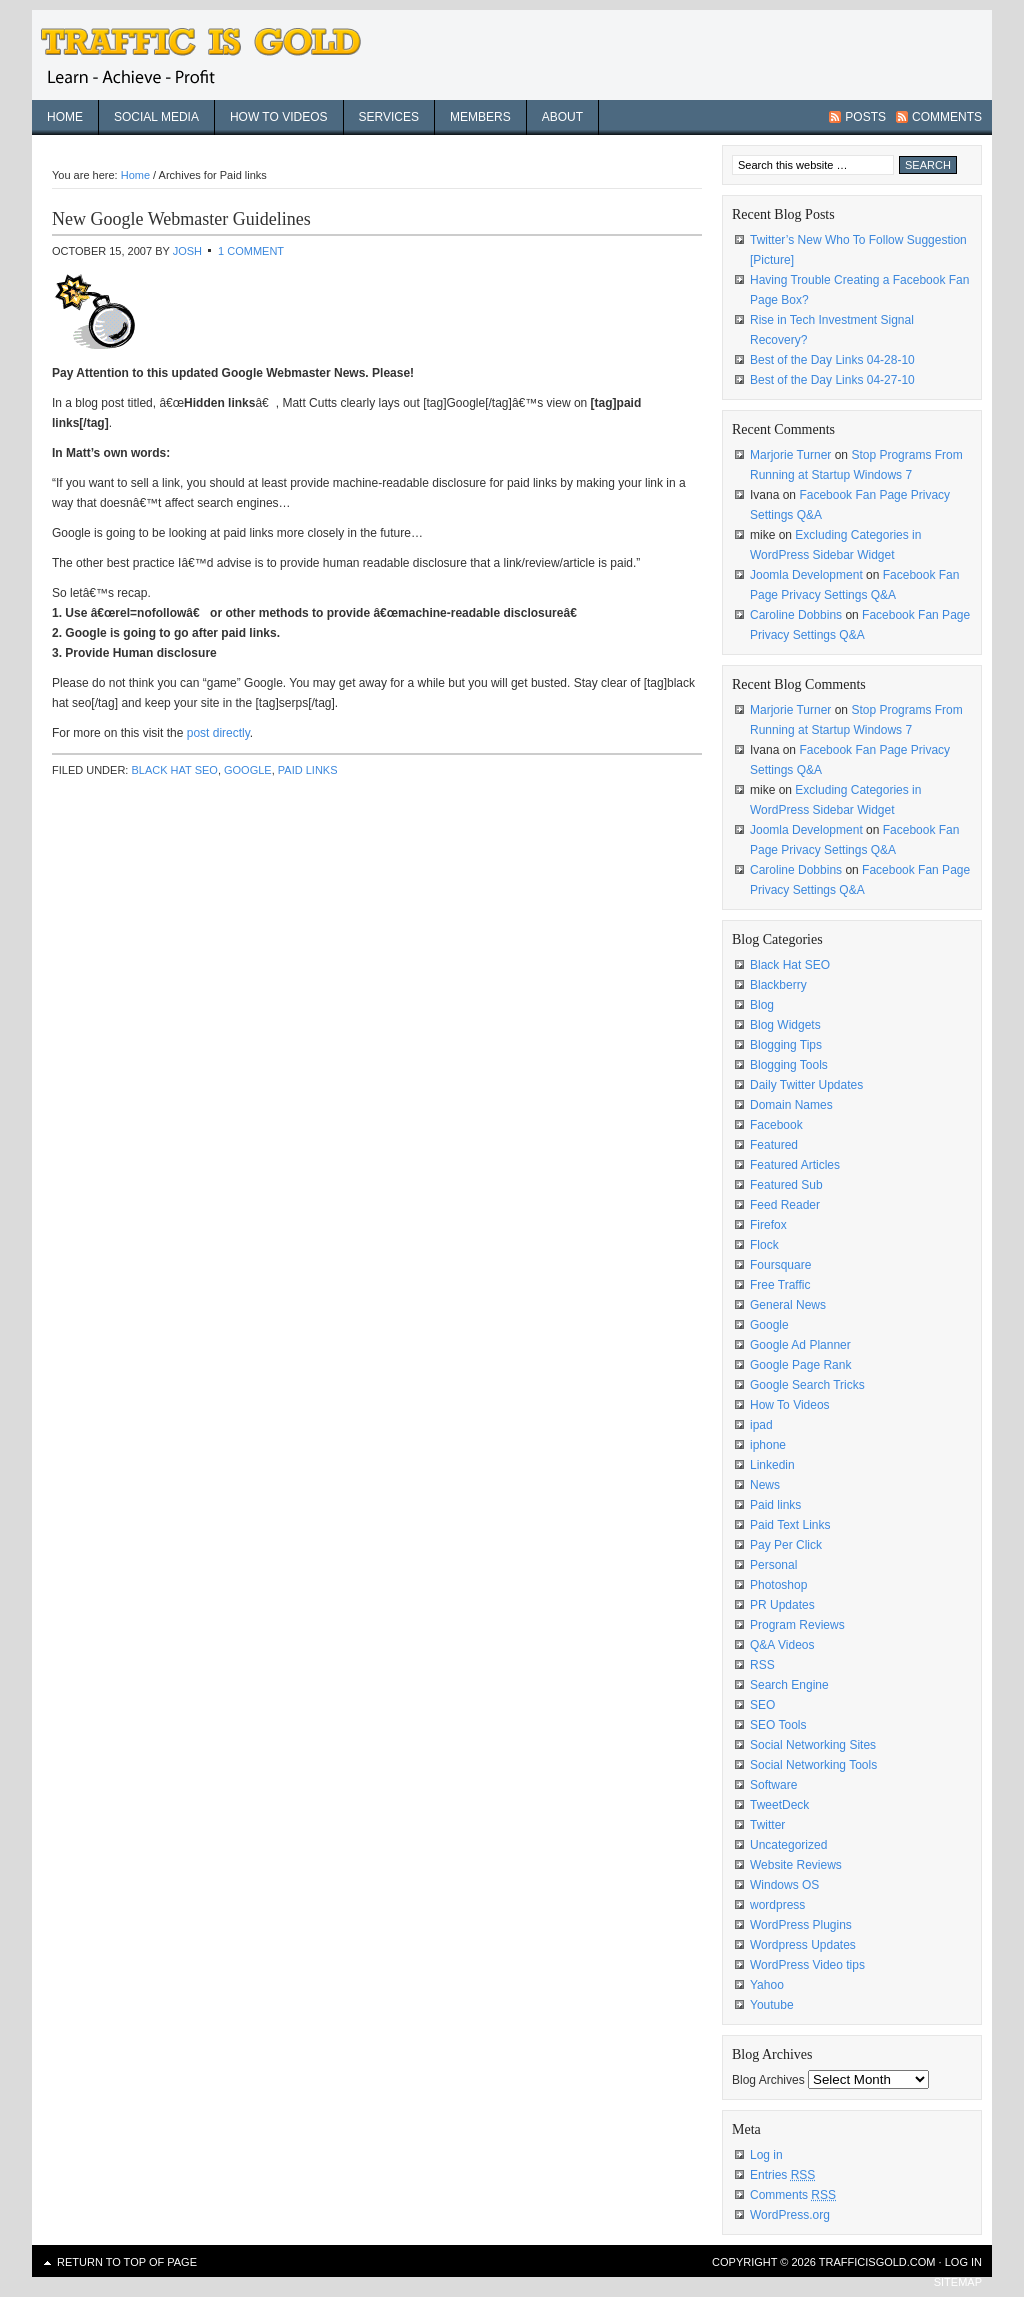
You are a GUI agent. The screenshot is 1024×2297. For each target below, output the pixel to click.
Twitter (767, 1825)
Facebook (776, 1125)
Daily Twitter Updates (806, 1085)
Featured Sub (786, 1185)
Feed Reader (785, 1205)
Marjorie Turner (790, 455)
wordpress (777, 1905)
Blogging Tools (789, 1065)
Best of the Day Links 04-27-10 (832, 380)
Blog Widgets (785, 1025)
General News (788, 1305)
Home (65, 117)
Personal (773, 1565)
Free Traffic (780, 1285)
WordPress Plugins (801, 1925)
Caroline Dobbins (796, 615)
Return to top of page (127, 2262)
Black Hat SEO (174, 770)
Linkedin (772, 1465)
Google (248, 770)
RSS (762, 1665)
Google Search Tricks (807, 1385)
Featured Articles (795, 1165)
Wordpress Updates (803, 1945)
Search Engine (789, 1685)
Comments (947, 117)
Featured (774, 1145)
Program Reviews (797, 1625)
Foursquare (780, 1265)
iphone (768, 1445)
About (562, 117)
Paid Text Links (790, 1525)
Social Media (156, 117)
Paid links (308, 770)
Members (480, 117)
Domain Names (791, 1105)
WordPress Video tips (807, 1965)
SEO (762, 1705)
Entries (782, 2175)
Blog (762, 1005)
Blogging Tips (786, 1045)
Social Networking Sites (813, 1745)
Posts (865, 117)
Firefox (768, 1225)
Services (389, 117)
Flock (764, 1245)
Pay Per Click (786, 1545)
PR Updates (782, 1605)
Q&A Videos (782, 1645)
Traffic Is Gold (212, 55)
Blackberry (778, 985)
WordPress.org (790, 2215)
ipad (761, 1425)
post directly (218, 733)
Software (773, 1785)
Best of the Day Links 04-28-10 (832, 360)
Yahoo (767, 1985)
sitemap (958, 2282)
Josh (187, 251)
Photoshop (778, 1585)
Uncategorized (788, 1845)
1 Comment (251, 251)
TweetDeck (779, 1805)
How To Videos (279, 117)
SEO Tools (778, 1725)
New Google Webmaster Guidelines (181, 219)
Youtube (772, 2005)
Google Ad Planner (800, 1345)
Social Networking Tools (813, 1765)
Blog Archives (768, 2080)
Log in (766, 2155)
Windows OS (784, 1885)
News (765, 1485)
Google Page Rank (800, 1365)
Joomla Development (806, 575)
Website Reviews (796, 1865)
